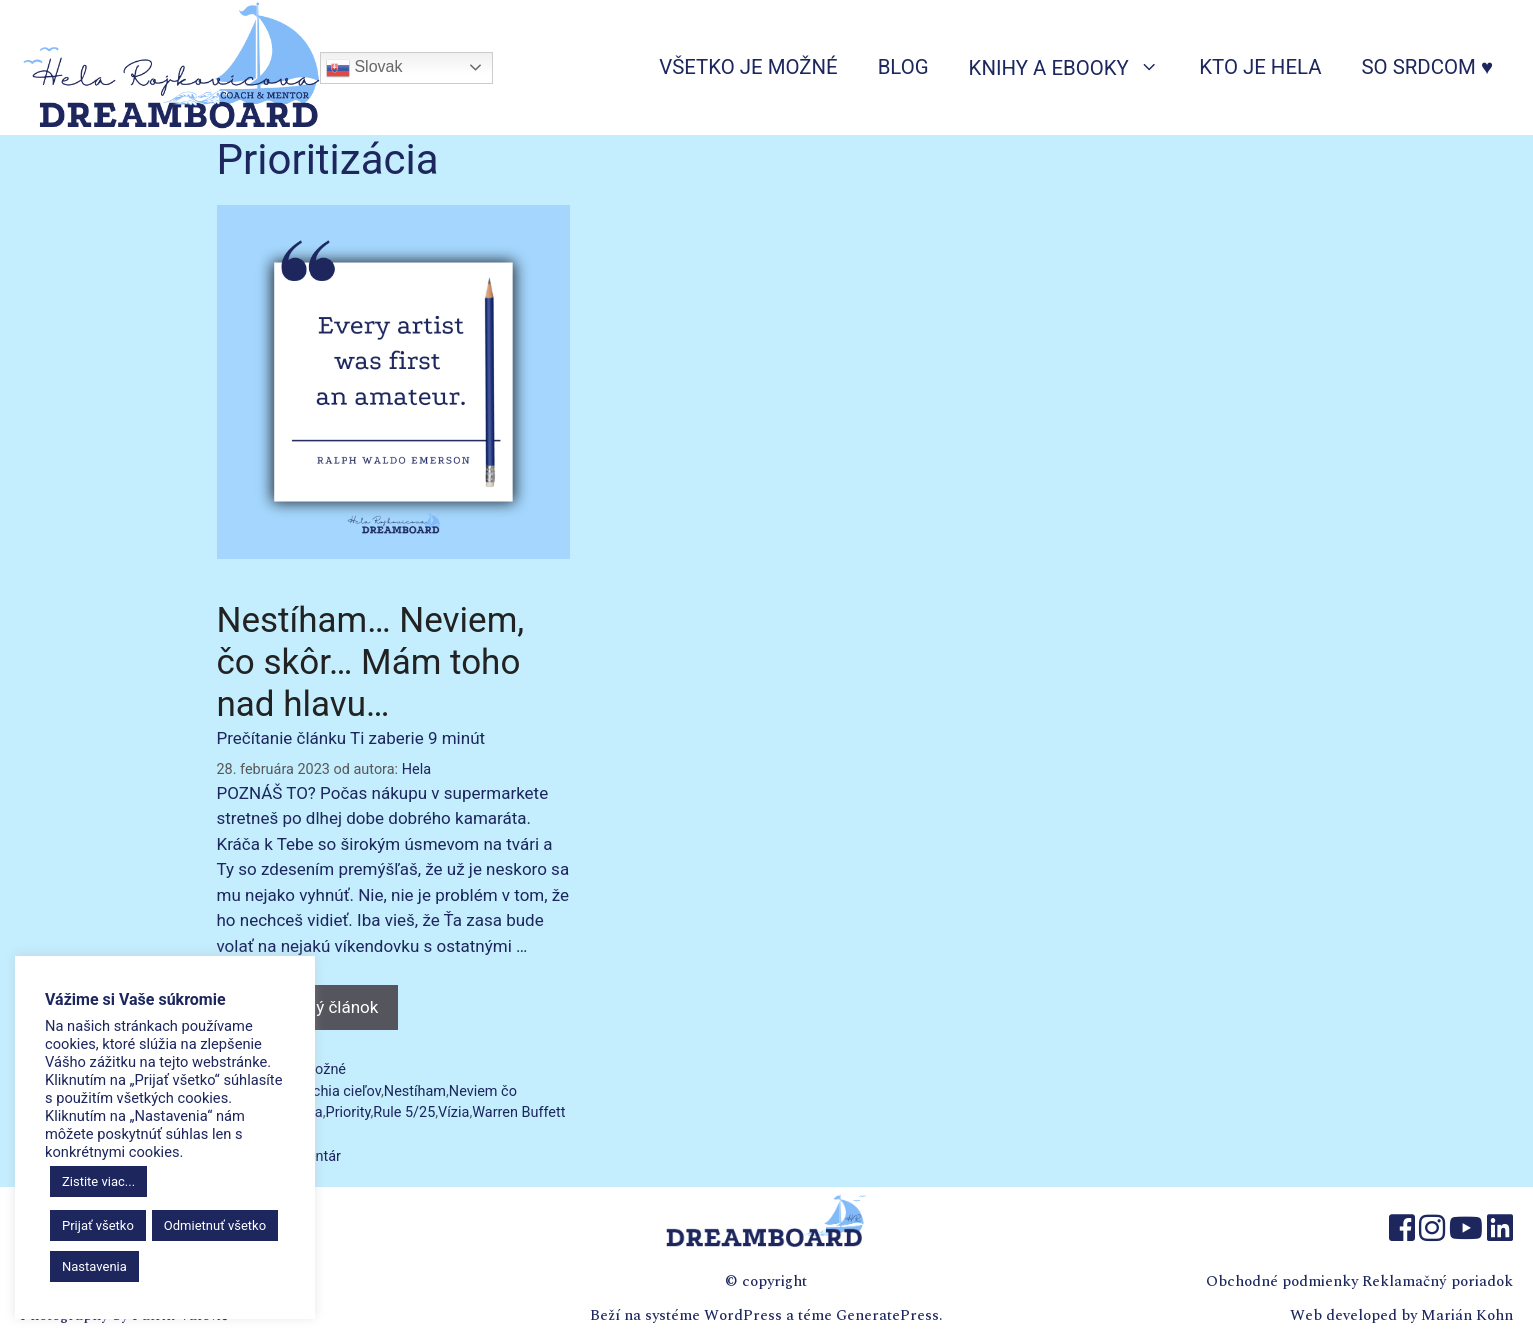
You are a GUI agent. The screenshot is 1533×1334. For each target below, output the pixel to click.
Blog (903, 67)
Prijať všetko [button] (98, 1225)
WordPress (743, 1315)
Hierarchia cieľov (327, 1091)
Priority (348, 1112)
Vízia (453, 1112)
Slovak (364, 68)
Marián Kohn (1467, 1315)
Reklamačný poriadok (1437, 1281)
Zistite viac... (98, 1181)
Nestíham (415, 1091)
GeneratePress (887, 1315)
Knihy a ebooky (1074, 67)
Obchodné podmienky (1282, 1281)
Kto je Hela (1260, 67)
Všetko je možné (748, 67)
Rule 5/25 (404, 1112)
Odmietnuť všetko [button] (215, 1225)
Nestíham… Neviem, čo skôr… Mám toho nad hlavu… (371, 662)
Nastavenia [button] (94, 1266)
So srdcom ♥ (1427, 67)
